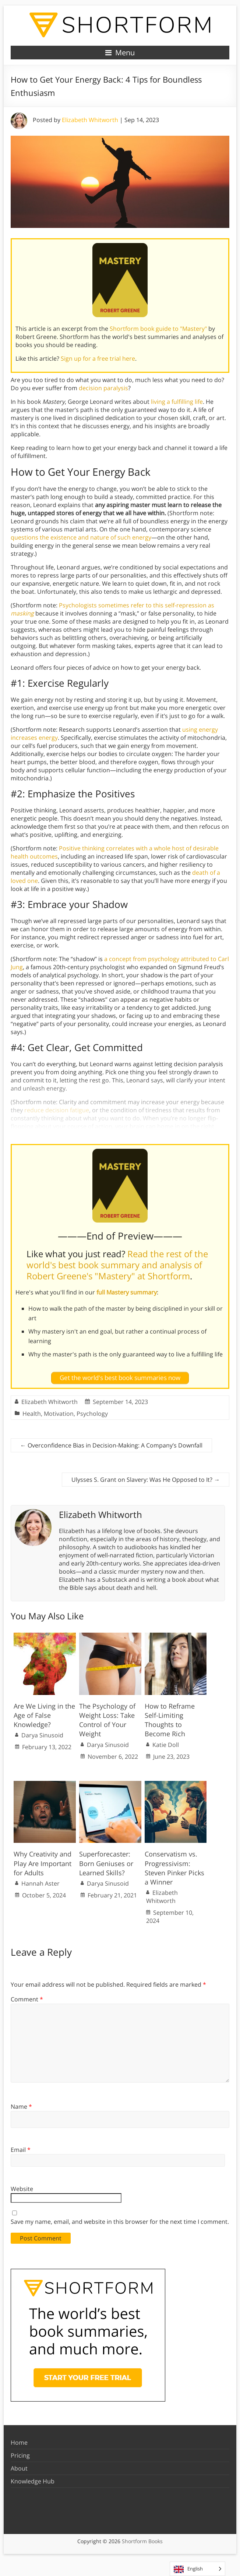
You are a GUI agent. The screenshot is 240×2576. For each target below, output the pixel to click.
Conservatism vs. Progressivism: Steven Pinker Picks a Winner (174, 1867)
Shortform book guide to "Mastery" (158, 329)
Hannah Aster (40, 1883)
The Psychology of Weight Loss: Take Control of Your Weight (107, 1720)
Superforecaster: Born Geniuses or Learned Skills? (106, 1863)
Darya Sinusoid (42, 1735)
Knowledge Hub (32, 2481)
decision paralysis (103, 388)
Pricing (20, 2455)
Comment (27, 1999)
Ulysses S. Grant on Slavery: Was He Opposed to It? (145, 1480)
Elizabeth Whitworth (90, 120)
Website (22, 2189)
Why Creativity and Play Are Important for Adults (42, 1863)
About (19, 2468)
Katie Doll (165, 1745)
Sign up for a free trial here (98, 358)
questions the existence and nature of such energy (81, 537)
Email (21, 2150)
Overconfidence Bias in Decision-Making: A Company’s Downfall (111, 1445)
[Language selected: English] (197, 2569)
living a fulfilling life (177, 402)
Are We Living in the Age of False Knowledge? (44, 1715)
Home (19, 2442)
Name (21, 2106)
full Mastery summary (126, 1292)
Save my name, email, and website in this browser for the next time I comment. (120, 2222)
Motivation (59, 1414)
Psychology (92, 1414)
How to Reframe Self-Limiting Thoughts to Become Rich (170, 1720)
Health (31, 1414)
